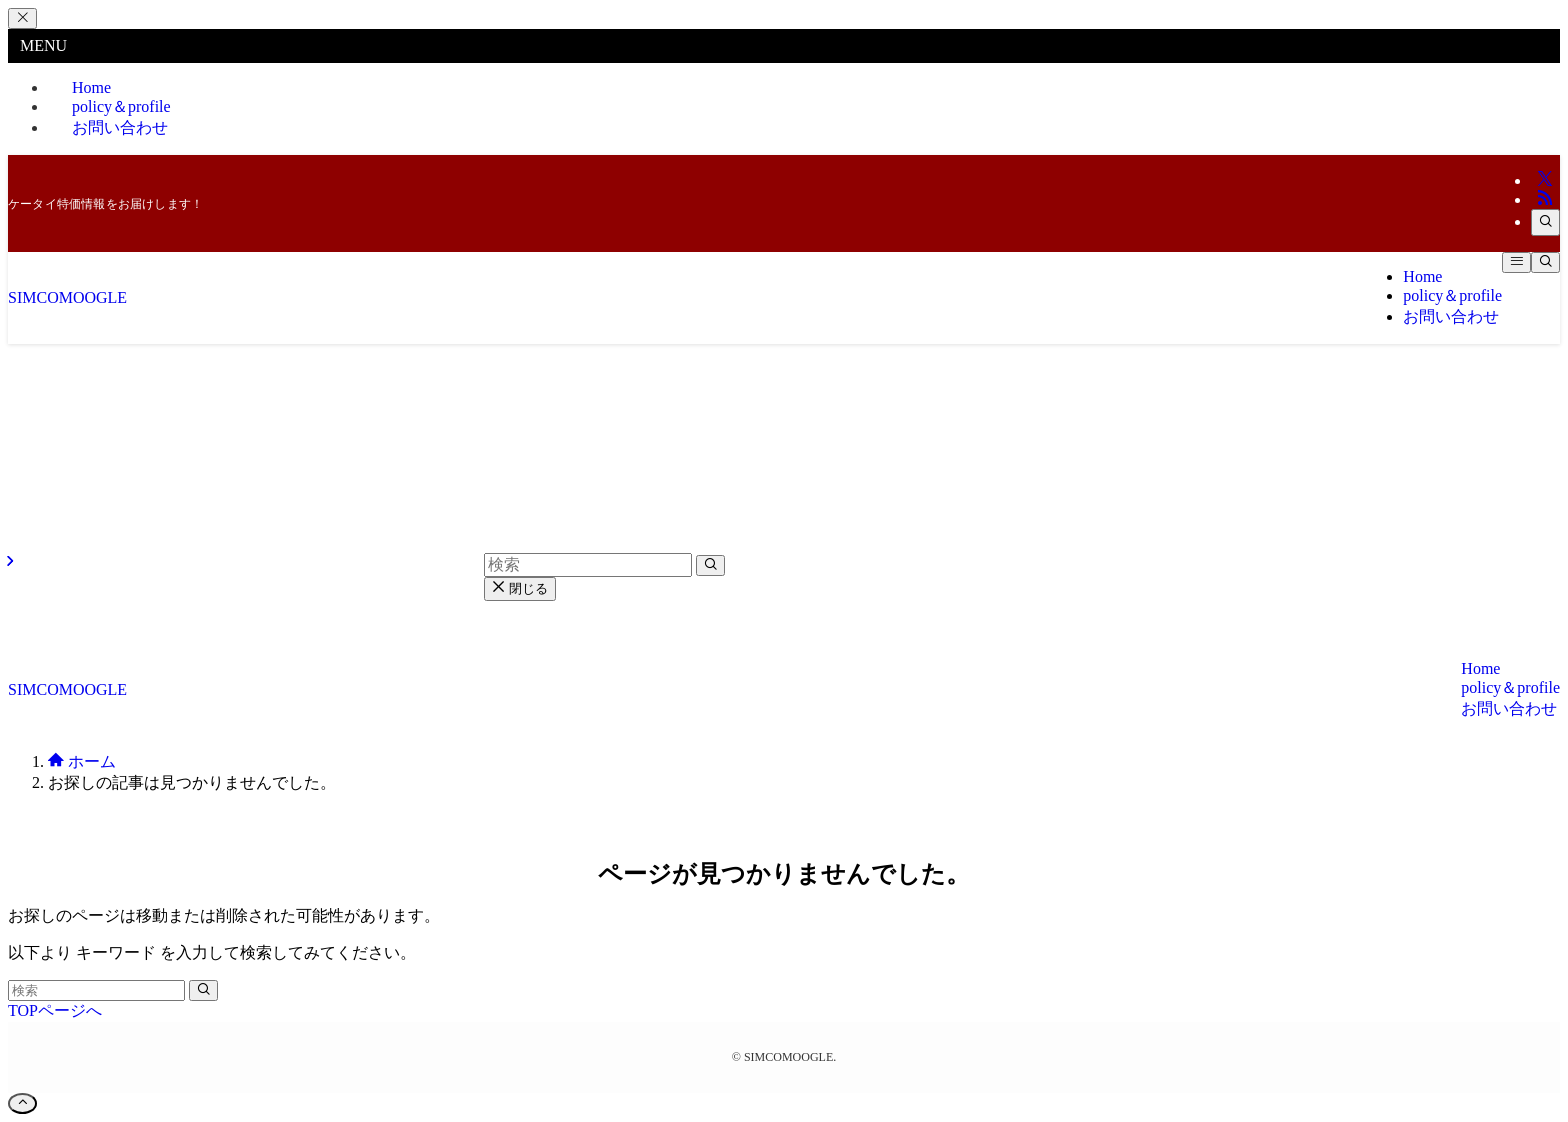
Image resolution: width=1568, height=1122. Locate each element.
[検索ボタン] (1545, 262)
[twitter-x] (1545, 180)
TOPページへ (55, 1010)
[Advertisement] (784, 494)
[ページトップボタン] (22, 1103)
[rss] (1545, 199)
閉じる (520, 588)
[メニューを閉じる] (22, 18)
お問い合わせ (120, 127)
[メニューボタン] (1516, 262)
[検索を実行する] (203, 990)
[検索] (1545, 222)
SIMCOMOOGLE (67, 297)
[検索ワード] (96, 990)
